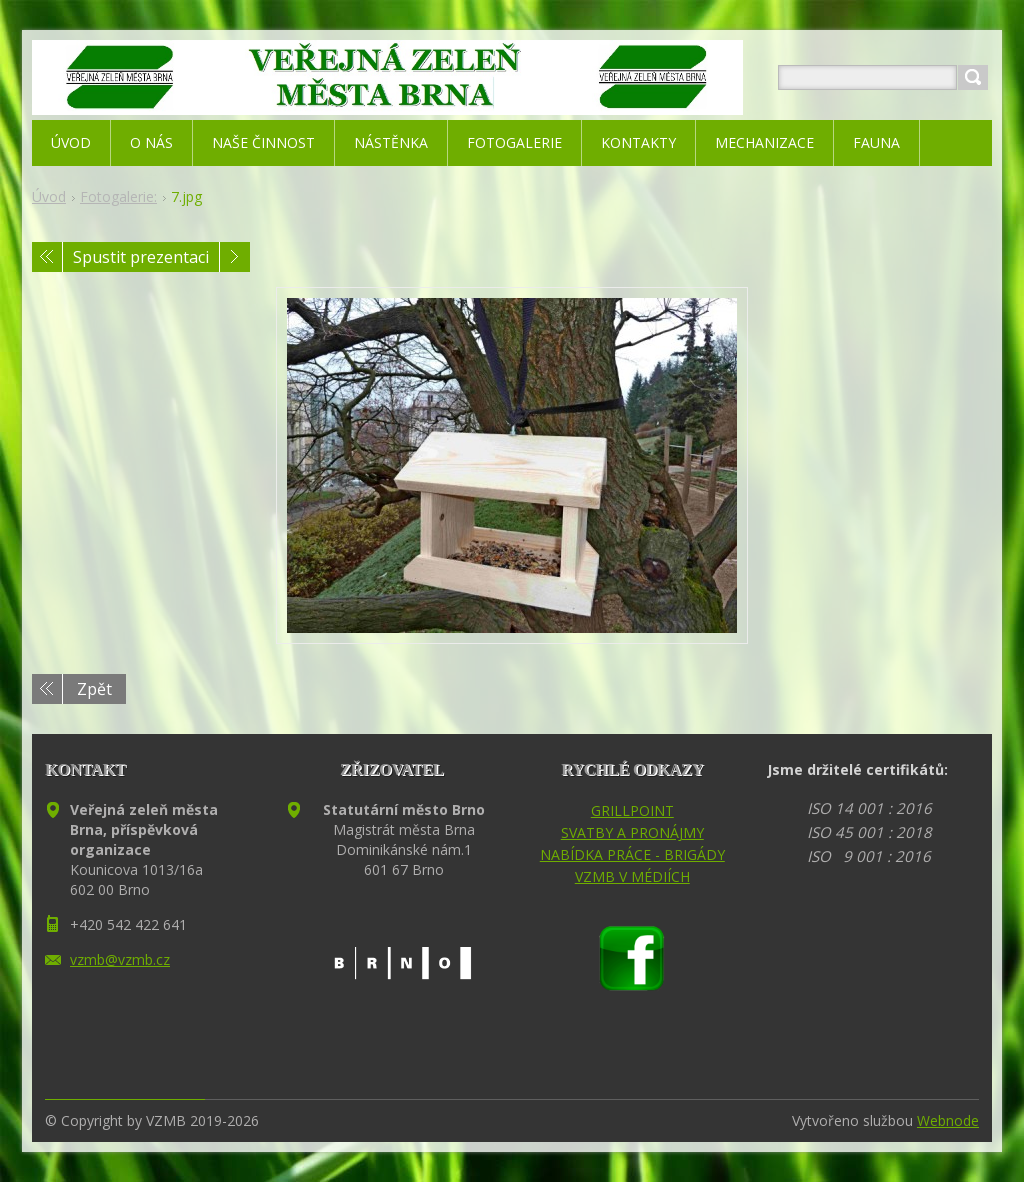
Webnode (948, 1120)
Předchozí (47, 257)
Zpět (94, 689)
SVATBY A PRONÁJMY (632, 832)
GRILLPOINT (632, 810)
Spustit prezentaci (141, 257)
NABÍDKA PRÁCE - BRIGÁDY (632, 854)
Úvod (49, 196)
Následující (235, 257)
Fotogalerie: (118, 196)
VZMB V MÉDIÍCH (632, 876)
